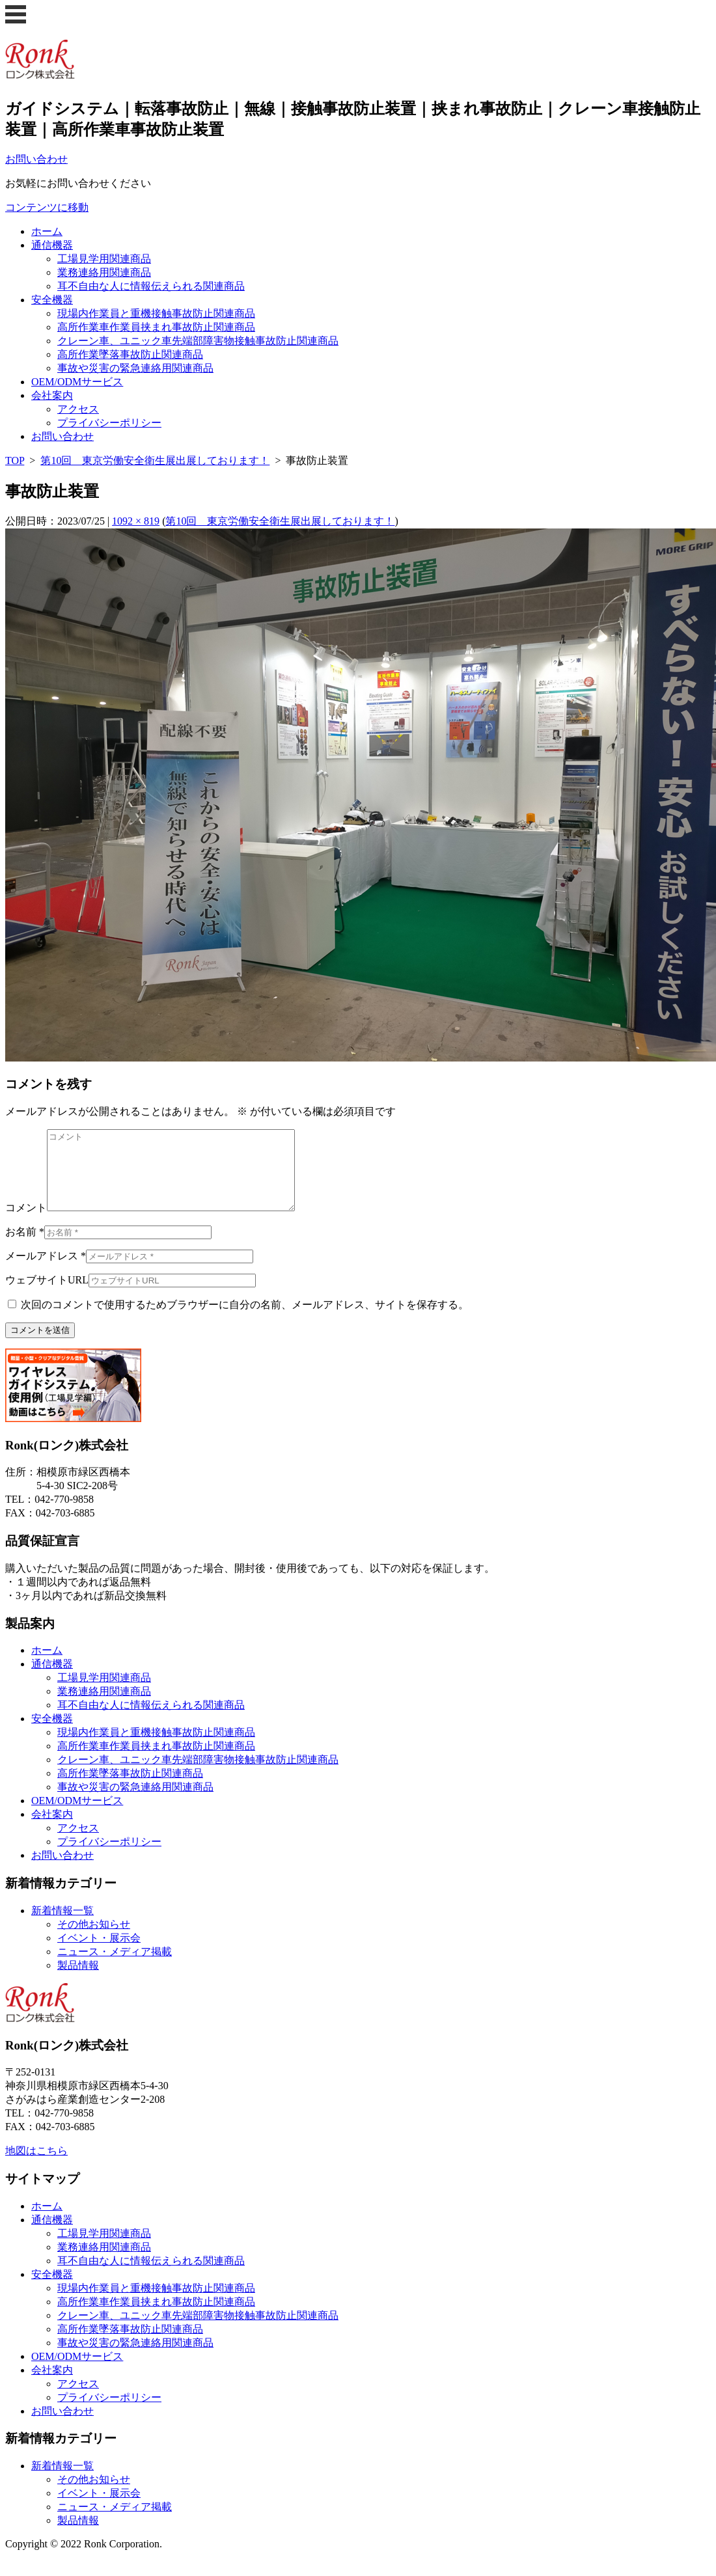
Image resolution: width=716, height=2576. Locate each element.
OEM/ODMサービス (77, 381)
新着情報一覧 (62, 1926)
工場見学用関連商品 (104, 258)
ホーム (46, 231)
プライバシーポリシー (109, 422)
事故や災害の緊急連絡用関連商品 (135, 368)
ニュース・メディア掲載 (114, 1967)
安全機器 (52, 299)
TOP (14, 460)
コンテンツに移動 (47, 207)
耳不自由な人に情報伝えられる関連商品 (151, 286)
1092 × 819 (135, 521)
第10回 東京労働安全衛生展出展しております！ (154, 460)
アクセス (78, 409)
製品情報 (78, 1980)
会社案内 (52, 395)
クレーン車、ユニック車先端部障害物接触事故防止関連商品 (197, 340)
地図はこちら (36, 2166)
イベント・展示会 (99, 1953)
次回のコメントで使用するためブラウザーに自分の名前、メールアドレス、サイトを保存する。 (245, 1320)
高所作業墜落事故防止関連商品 (130, 354)
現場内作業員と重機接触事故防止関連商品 (156, 313)
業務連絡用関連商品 (104, 272)
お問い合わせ (62, 436)
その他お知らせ (93, 1939)
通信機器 (52, 245)
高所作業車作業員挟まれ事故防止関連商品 (156, 327)
